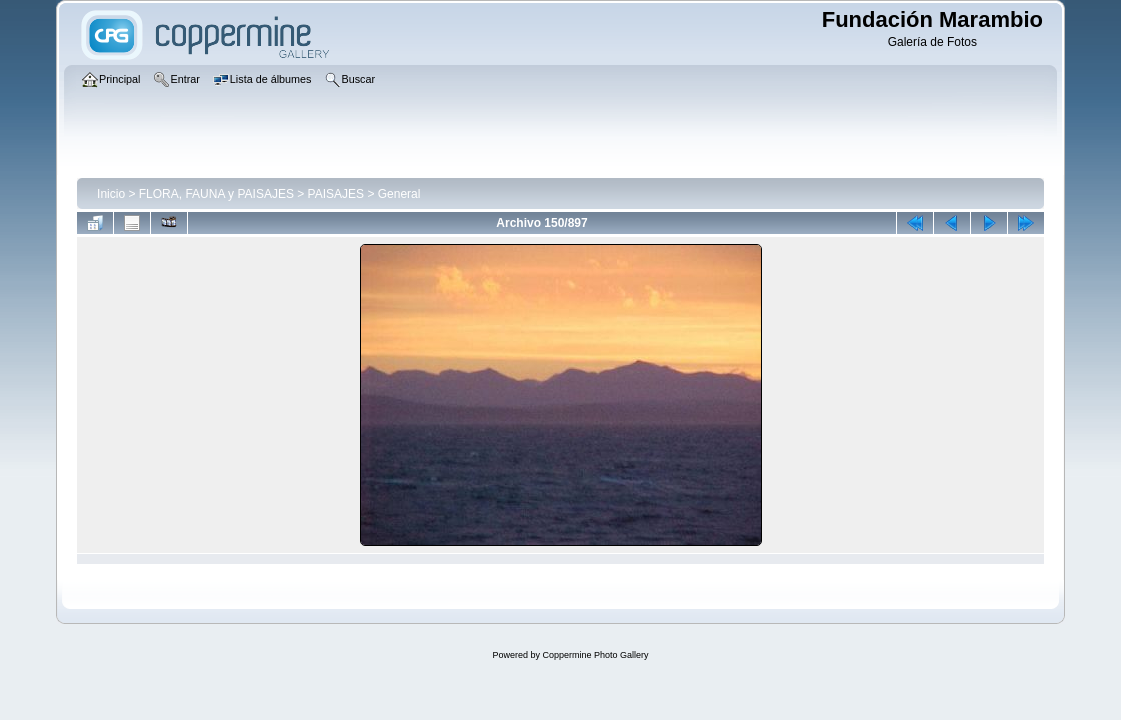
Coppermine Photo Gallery (595, 655)
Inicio (111, 194)
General (399, 194)
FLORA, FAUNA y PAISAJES (216, 194)
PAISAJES (336, 194)
